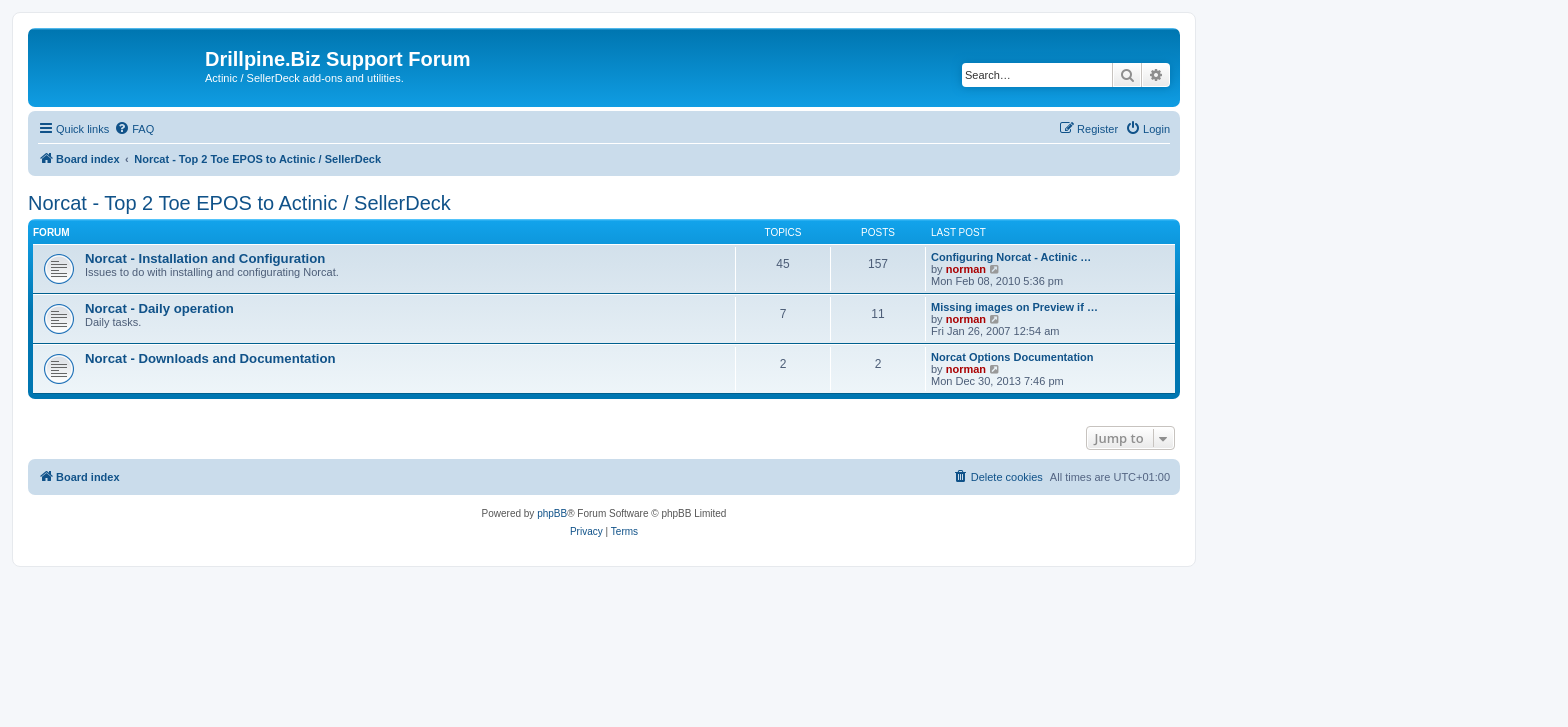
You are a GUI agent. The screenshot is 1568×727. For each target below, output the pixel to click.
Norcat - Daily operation (159, 308)
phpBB (552, 513)
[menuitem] (134, 129)
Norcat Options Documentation (1012, 357)
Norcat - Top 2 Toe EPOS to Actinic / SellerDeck (239, 203)
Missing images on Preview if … (1014, 307)
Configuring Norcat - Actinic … (1011, 257)
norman (966, 269)
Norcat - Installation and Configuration (205, 258)
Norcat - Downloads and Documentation (210, 358)
